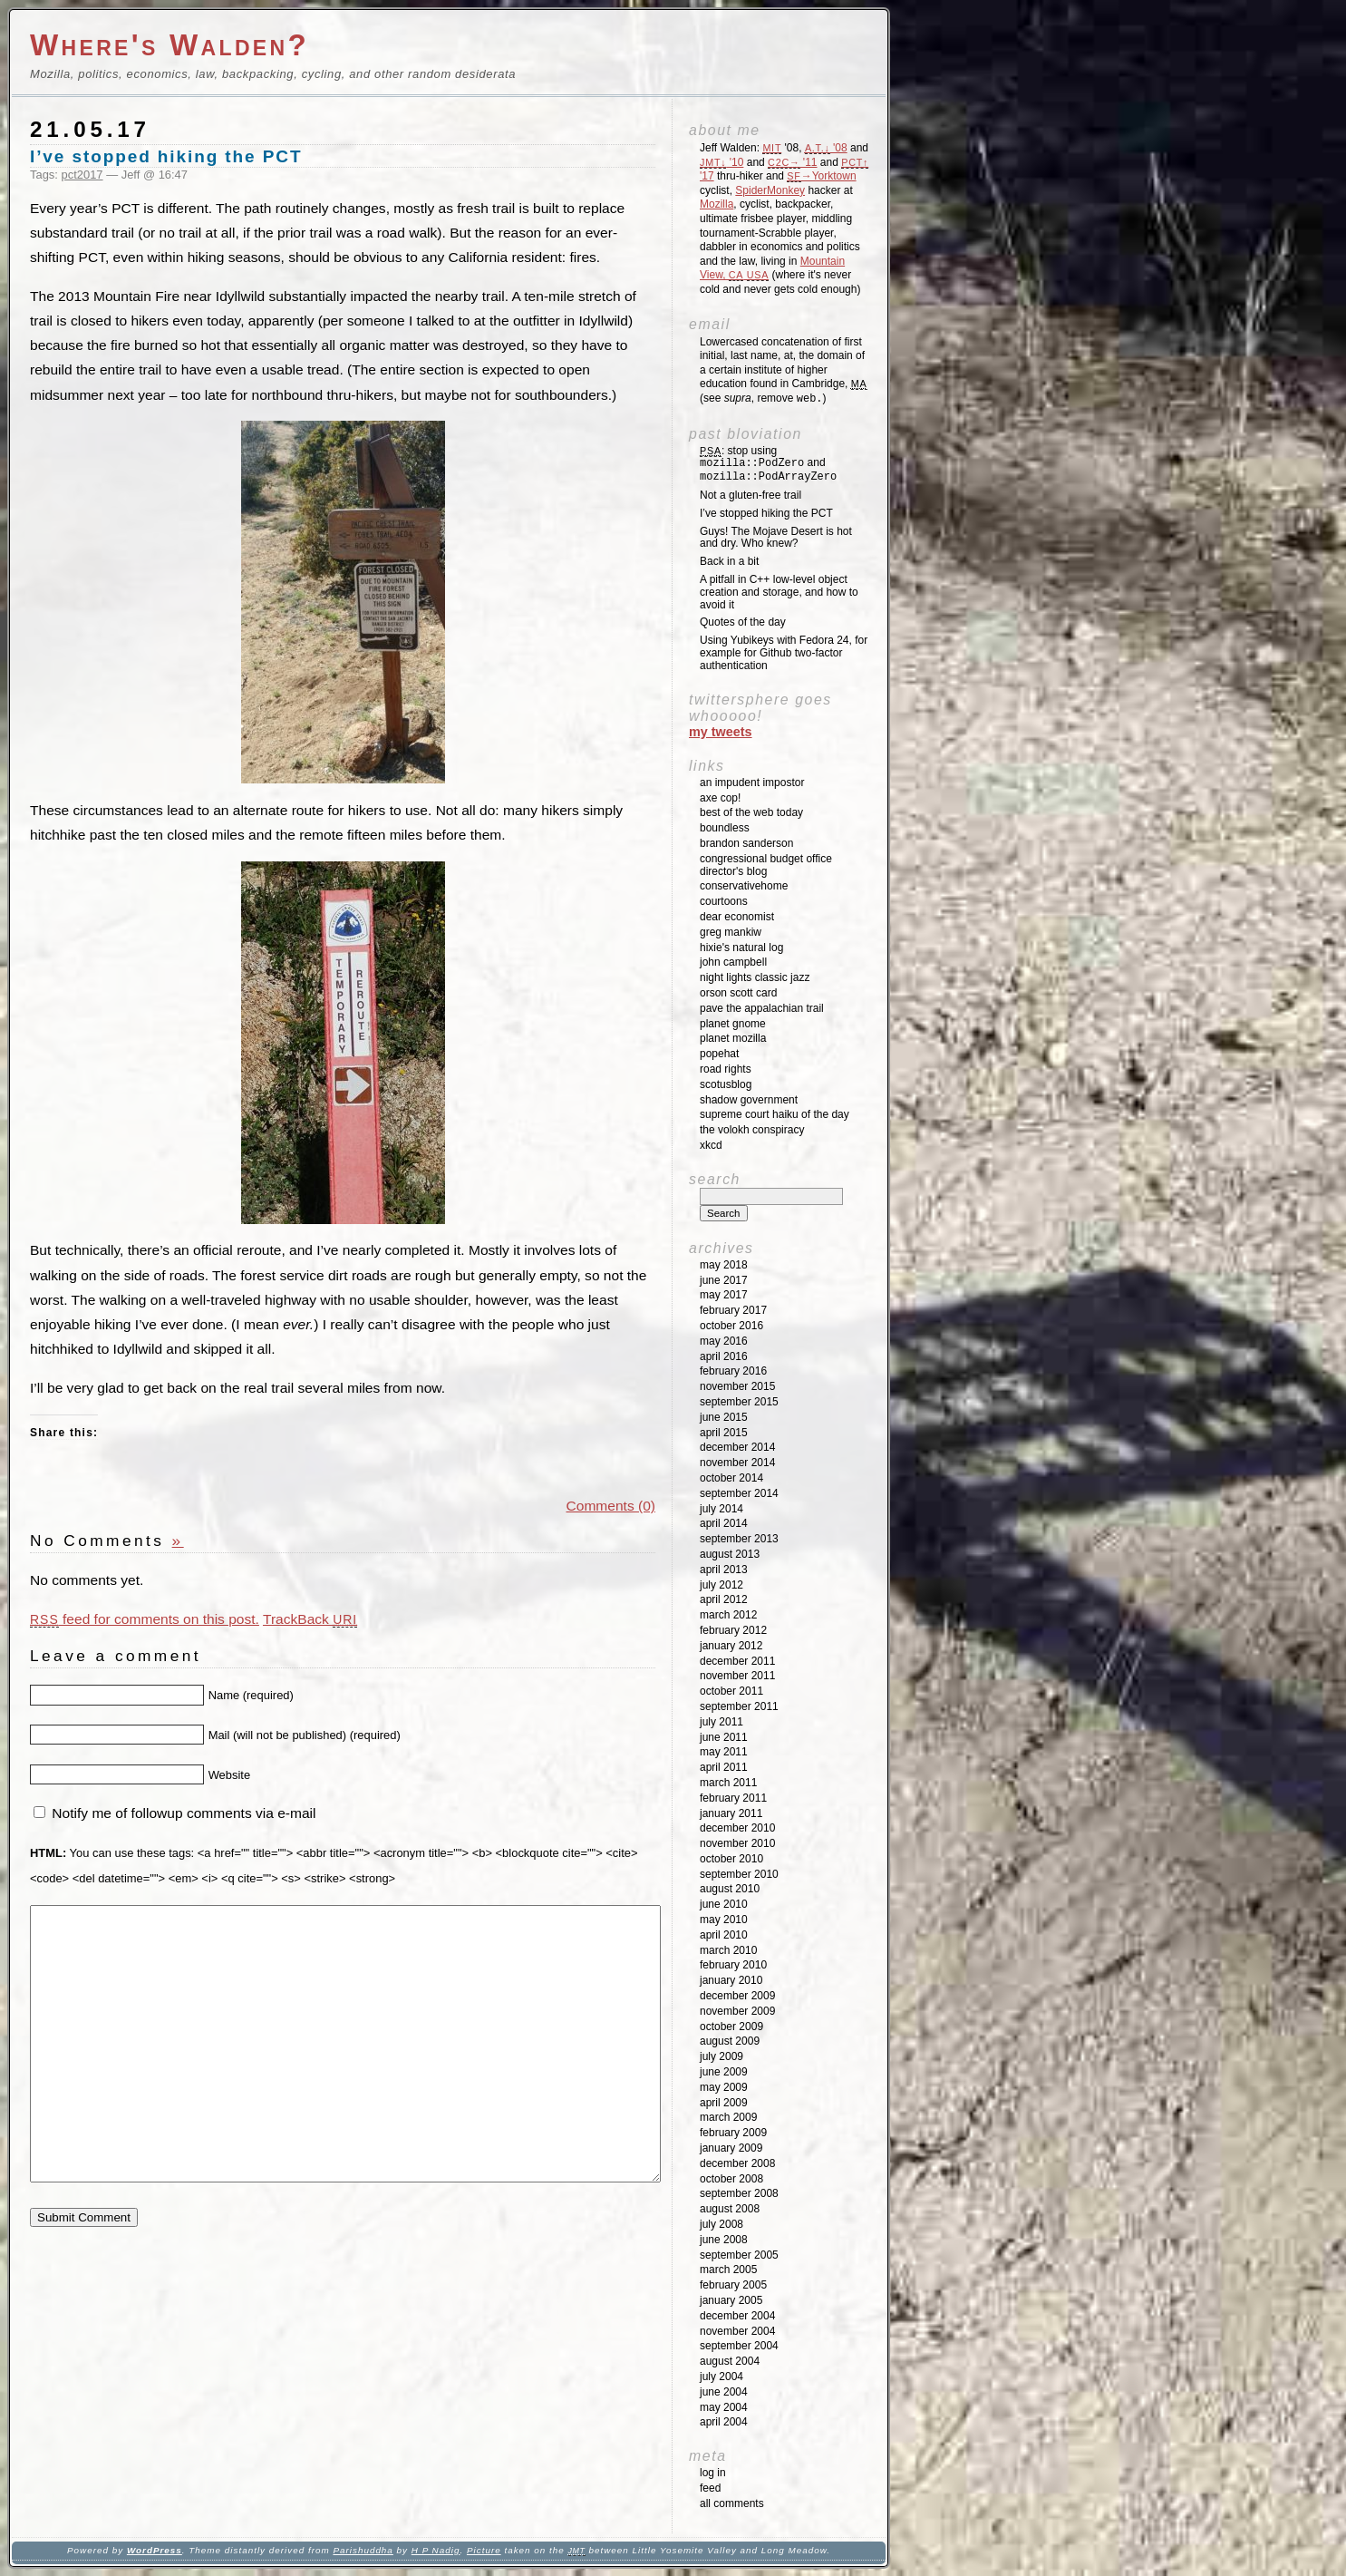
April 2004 (724, 2422)
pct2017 (82, 174)
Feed (710, 2488)
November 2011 (737, 1675)
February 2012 (733, 1630)
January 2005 (731, 2300)
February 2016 (733, 1371)
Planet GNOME (733, 1023)
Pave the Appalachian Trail (762, 1008)
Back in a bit (729, 561)
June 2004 (724, 2392)
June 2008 (724, 2239)
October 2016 (731, 1325)
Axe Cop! (720, 798)
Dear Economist (737, 916)
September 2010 (739, 1874)
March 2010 (728, 1950)
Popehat (719, 1053)
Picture (484, 2550)
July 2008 (721, 2224)
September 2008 (739, 2193)
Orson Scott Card (738, 993)
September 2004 (739, 2345)
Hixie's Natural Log (741, 947)
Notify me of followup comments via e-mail (183, 1813)
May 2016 (724, 1341)
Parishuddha (362, 2550)
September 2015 (739, 1401)
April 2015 (724, 1432)
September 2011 (739, 1706)
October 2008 (731, 2179)
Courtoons (724, 901)
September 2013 (739, 1538)
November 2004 (737, 2331)
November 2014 (737, 1462)
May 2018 (724, 1265)
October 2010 (731, 1858)
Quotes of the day (743, 622)
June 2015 (724, 1417)
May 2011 (724, 1751)
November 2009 (737, 2011)
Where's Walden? (169, 45)
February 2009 (733, 2132)
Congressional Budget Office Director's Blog (766, 865)
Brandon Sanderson (746, 843)
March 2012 (728, 1615)
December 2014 (737, 1447)
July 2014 (721, 1508)
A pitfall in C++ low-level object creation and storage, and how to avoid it (779, 592)
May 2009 (724, 2087)
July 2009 (721, 2056)
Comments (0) (610, 1505)
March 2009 (728, 2117)
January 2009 (731, 2148)
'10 (721, 162)
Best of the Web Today (751, 812)
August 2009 (730, 2041)
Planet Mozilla (733, 1038)
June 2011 (724, 1737)
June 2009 (724, 2072)
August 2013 (730, 1554)
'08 (826, 147)
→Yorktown (821, 176)
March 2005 (728, 2269)
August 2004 (730, 2361)
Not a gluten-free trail (750, 495)
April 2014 (724, 1523)
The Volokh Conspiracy (752, 1129)
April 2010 (724, 1935)
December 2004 (737, 2315)
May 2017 (724, 1294)
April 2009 (724, 2102)
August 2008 (730, 2208)
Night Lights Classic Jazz (754, 977)
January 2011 (731, 1813)
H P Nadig (436, 2550)
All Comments (732, 2503)
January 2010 (731, 1980)
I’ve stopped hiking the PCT (166, 156)
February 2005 (733, 2285)
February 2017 (733, 1310)
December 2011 (737, 1661)
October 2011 (731, 1691)
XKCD (711, 1145)
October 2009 (731, 2026)
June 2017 (724, 1280)
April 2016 (724, 1356)
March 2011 (728, 1782)
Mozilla (716, 204)
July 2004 (721, 2376)
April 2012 (724, 1599)
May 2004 (724, 2407)
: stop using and (768, 464)
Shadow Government (749, 1100)
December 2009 (737, 1995)
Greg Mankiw (730, 932)
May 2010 (724, 1919)
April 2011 (724, 1767)
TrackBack (310, 1619)
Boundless (725, 827)
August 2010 (730, 1888)
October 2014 (731, 1478)
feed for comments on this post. (144, 1619)
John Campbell (733, 962)
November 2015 (737, 1386)
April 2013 (724, 1569)
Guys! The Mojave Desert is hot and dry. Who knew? (776, 537)
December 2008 (737, 2163)
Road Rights (725, 1069)
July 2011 (721, 1722)
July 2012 (721, 1585)
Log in (713, 2472)
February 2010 (733, 1965)
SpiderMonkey (770, 190)
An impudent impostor (752, 782)
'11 (792, 162)
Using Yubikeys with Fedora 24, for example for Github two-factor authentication (783, 653)
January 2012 (731, 1645)
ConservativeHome (744, 886)
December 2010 (737, 1828)
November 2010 (737, 1843)
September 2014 (739, 1493)
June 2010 (724, 1904)
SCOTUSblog (725, 1084)
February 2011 (733, 1798)
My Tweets (720, 731)
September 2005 (739, 2255)
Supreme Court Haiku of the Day (774, 1114)
